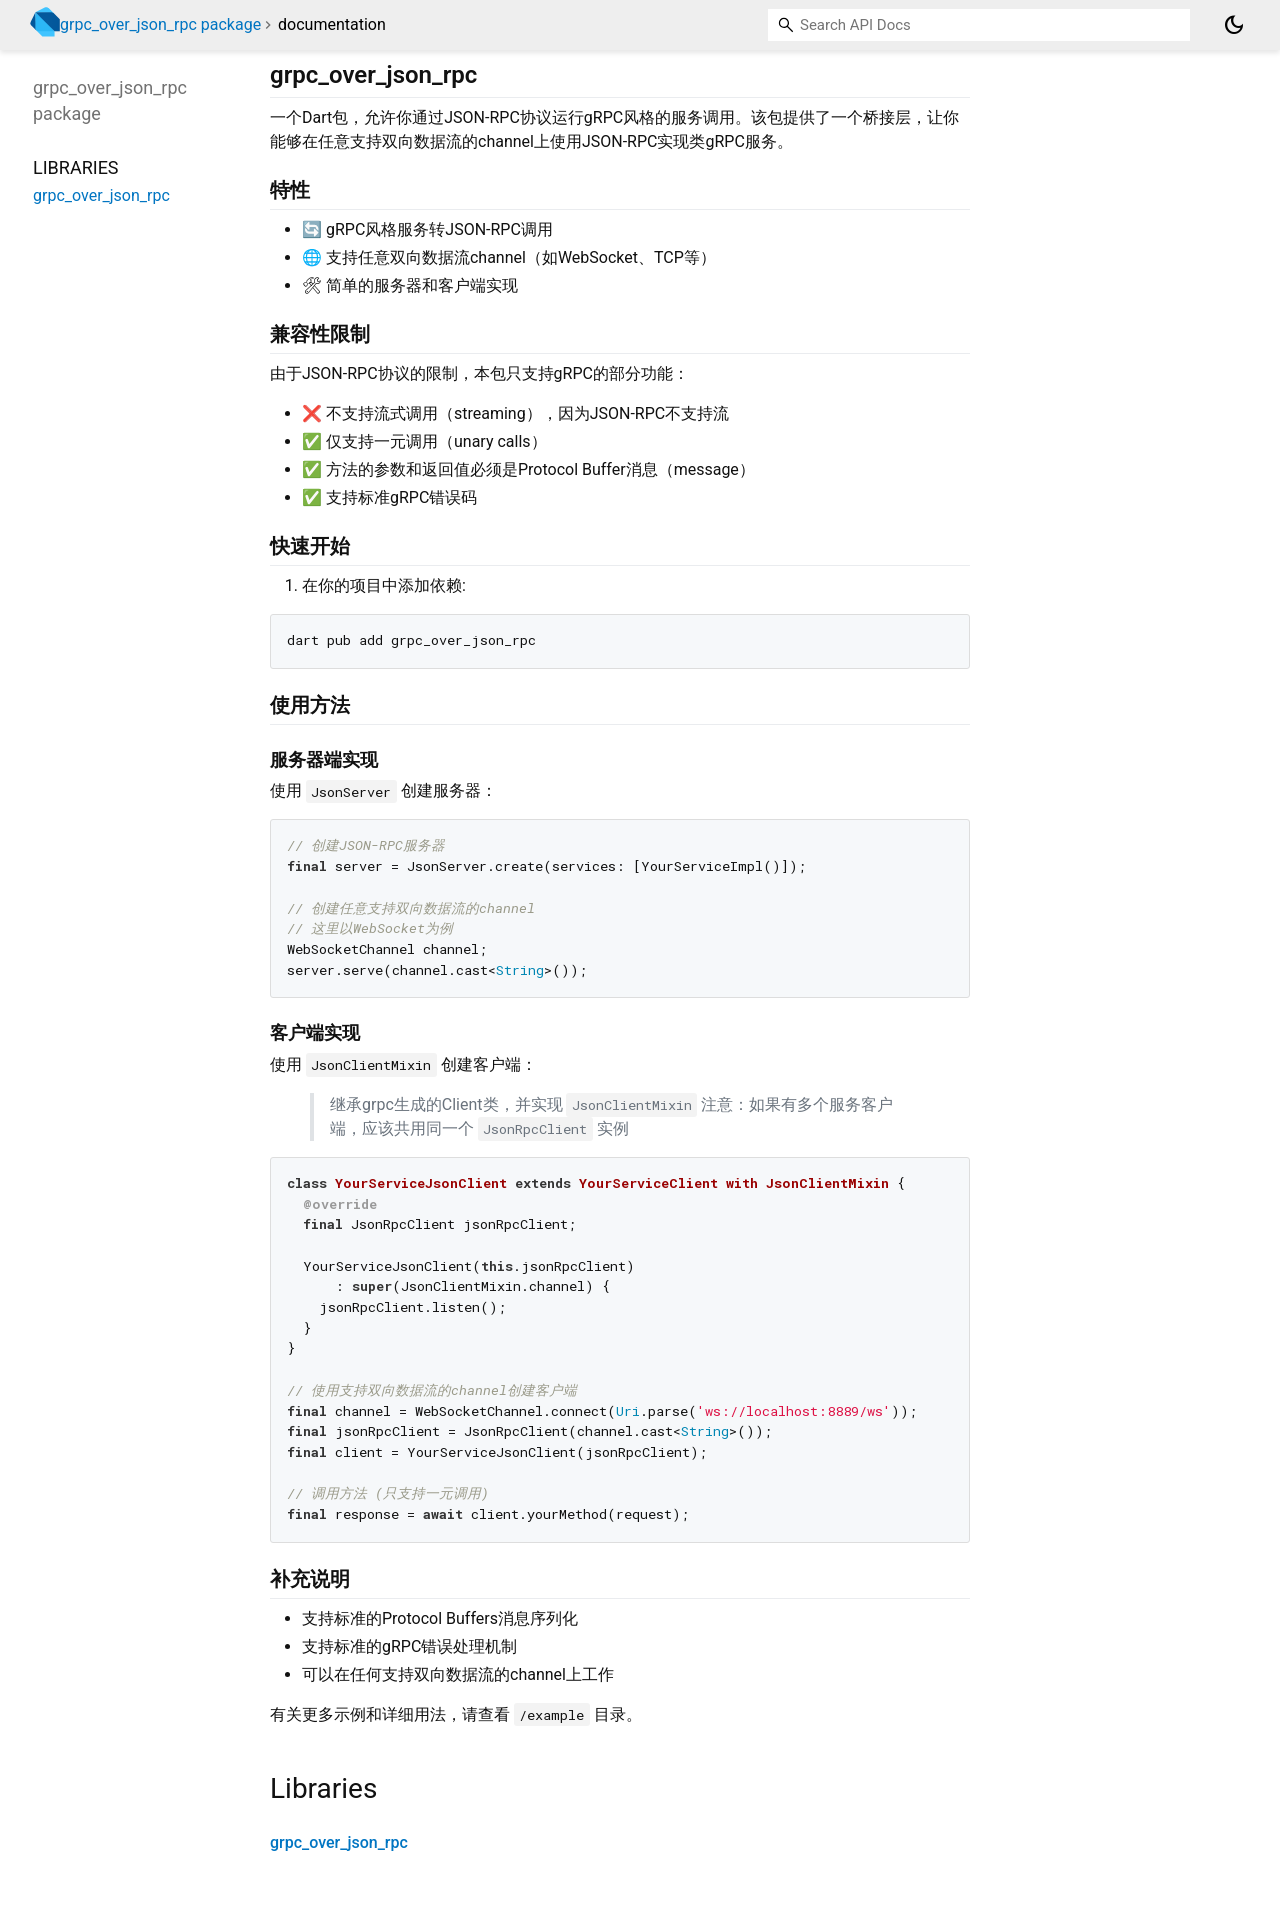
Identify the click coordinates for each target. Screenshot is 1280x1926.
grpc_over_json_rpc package (160, 24)
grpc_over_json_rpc (339, 1842)
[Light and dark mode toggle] (1234, 25)
